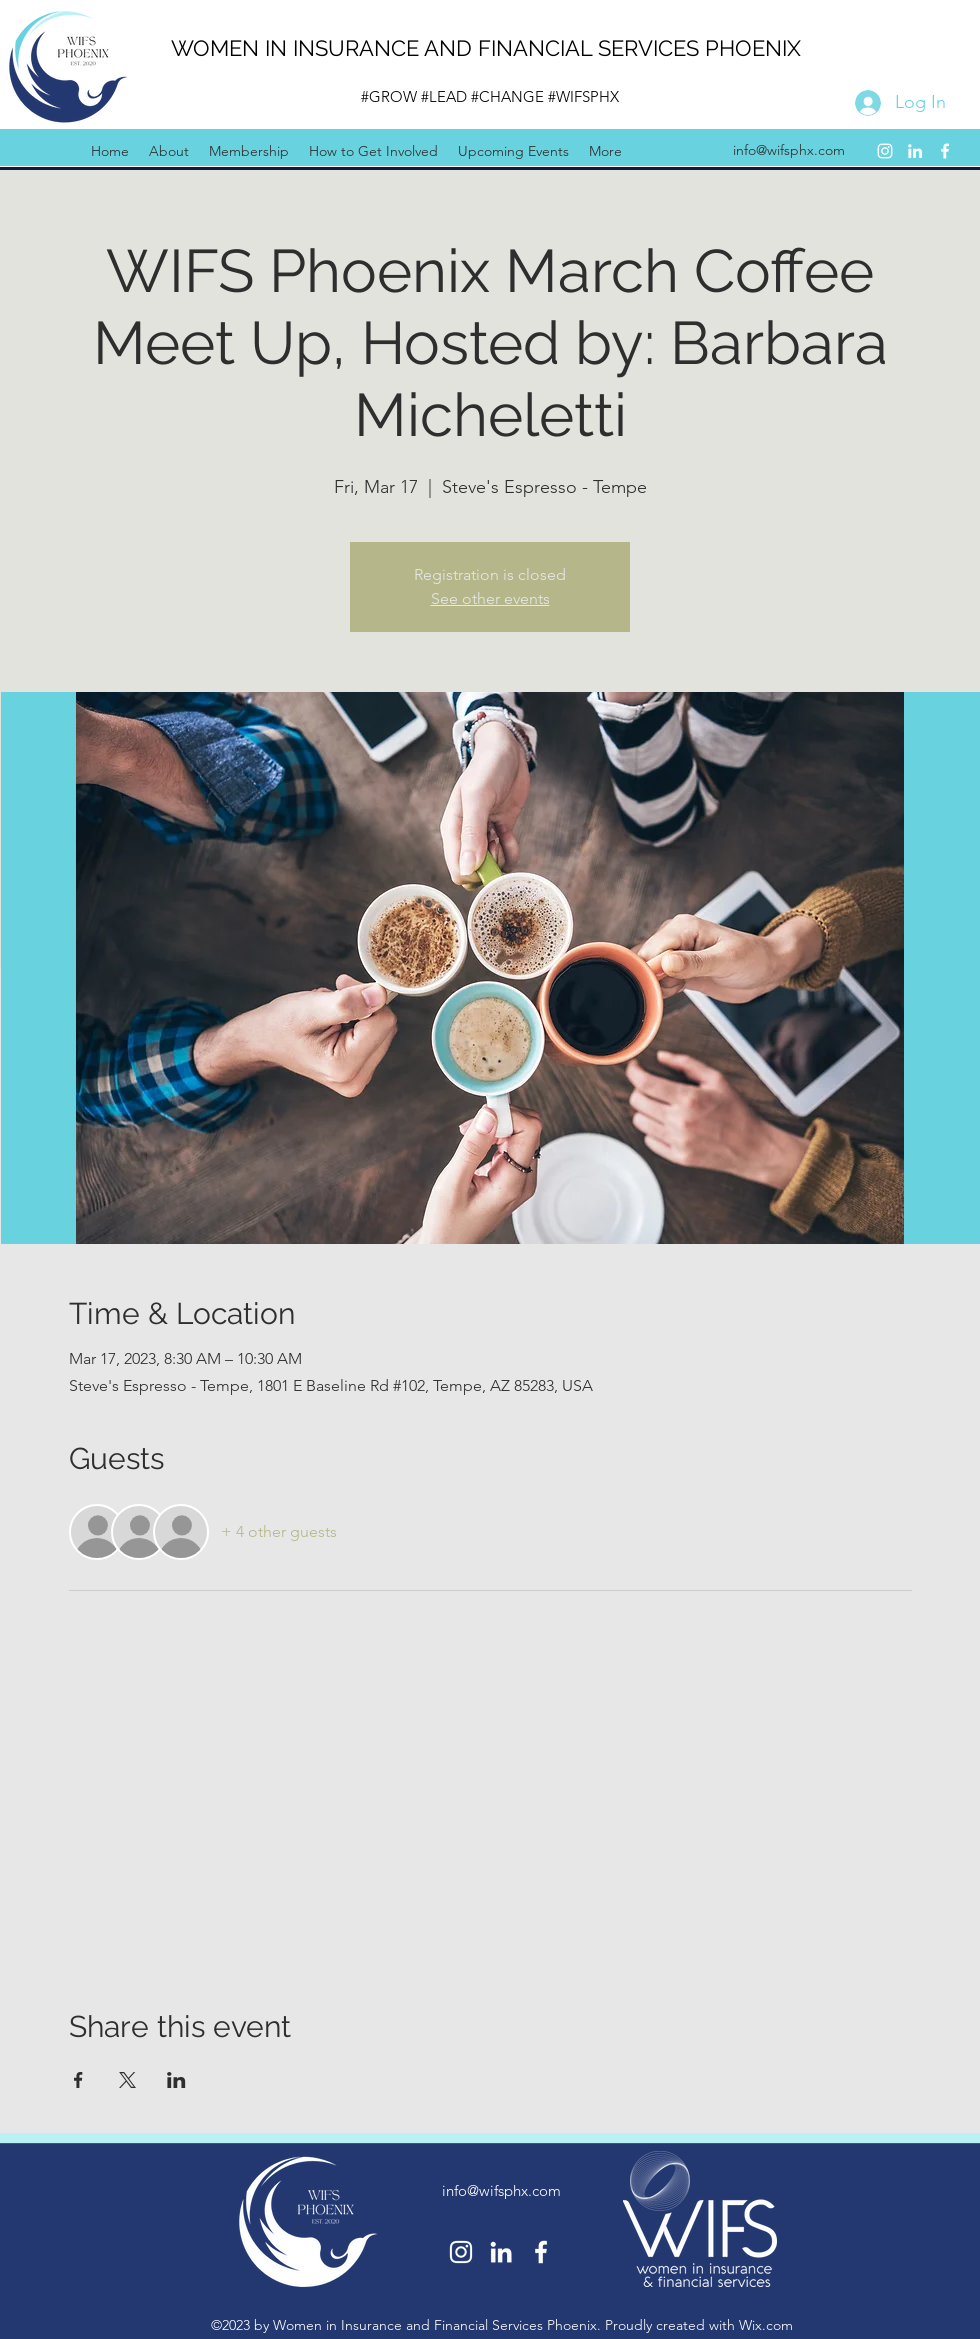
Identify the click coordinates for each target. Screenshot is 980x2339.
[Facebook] (945, 151)
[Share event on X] (127, 2080)
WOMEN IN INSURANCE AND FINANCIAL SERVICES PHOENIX (486, 48)
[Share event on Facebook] (78, 2080)
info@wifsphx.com (789, 150)
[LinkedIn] (915, 151)
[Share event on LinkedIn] (176, 2080)
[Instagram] (885, 151)
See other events (490, 598)
